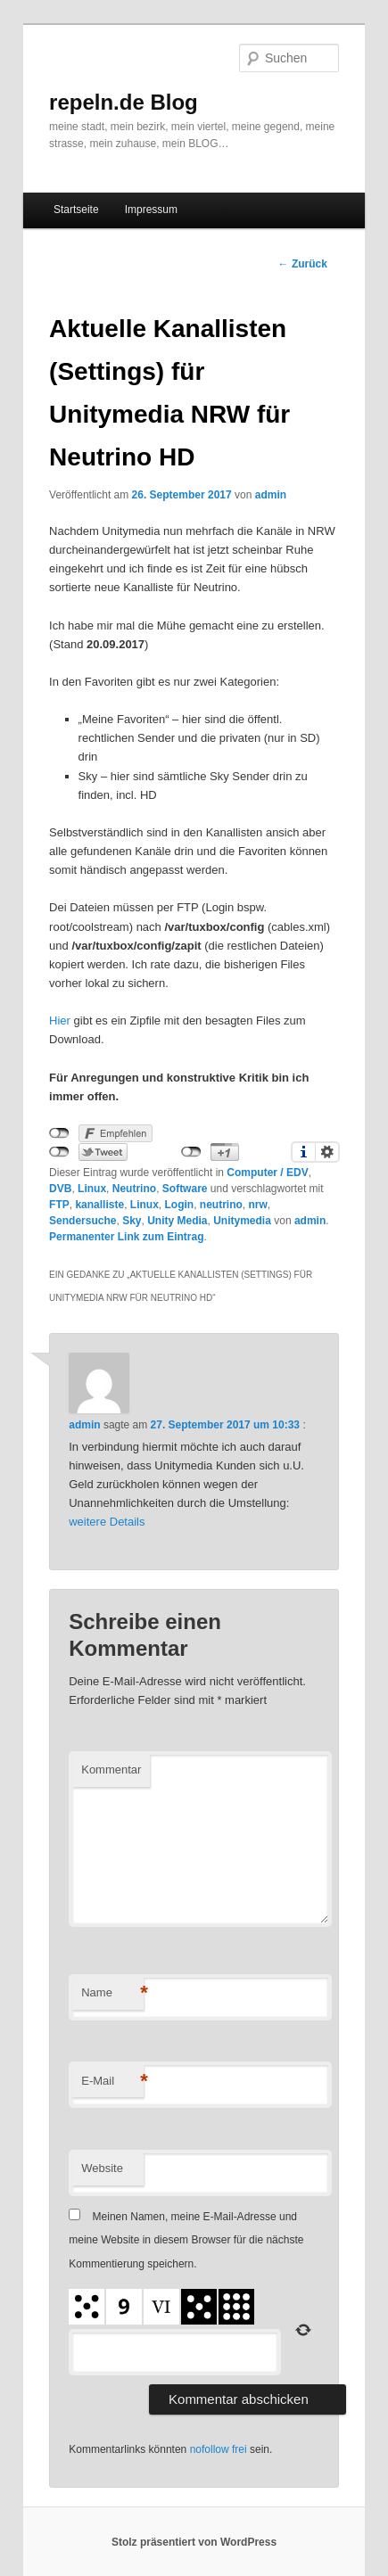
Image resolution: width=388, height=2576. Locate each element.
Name (112, 1993)
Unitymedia (242, 1220)
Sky (131, 1220)
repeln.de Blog (123, 102)
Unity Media (177, 1220)
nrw (257, 1204)
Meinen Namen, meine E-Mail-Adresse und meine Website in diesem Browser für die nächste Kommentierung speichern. (186, 2240)
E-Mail (112, 2082)
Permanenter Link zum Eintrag (126, 1236)
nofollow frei (218, 2449)
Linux (92, 1188)
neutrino (221, 1204)
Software (185, 1188)
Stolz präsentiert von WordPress (194, 2542)
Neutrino (134, 1188)
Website (102, 2168)
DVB (60, 1188)
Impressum (151, 209)
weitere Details (106, 1521)
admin (270, 495)
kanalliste (99, 1204)
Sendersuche (82, 1220)
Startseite (76, 209)
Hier (59, 1020)
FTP (59, 1204)
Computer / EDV (267, 1172)
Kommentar (111, 1769)
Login (179, 1204)
